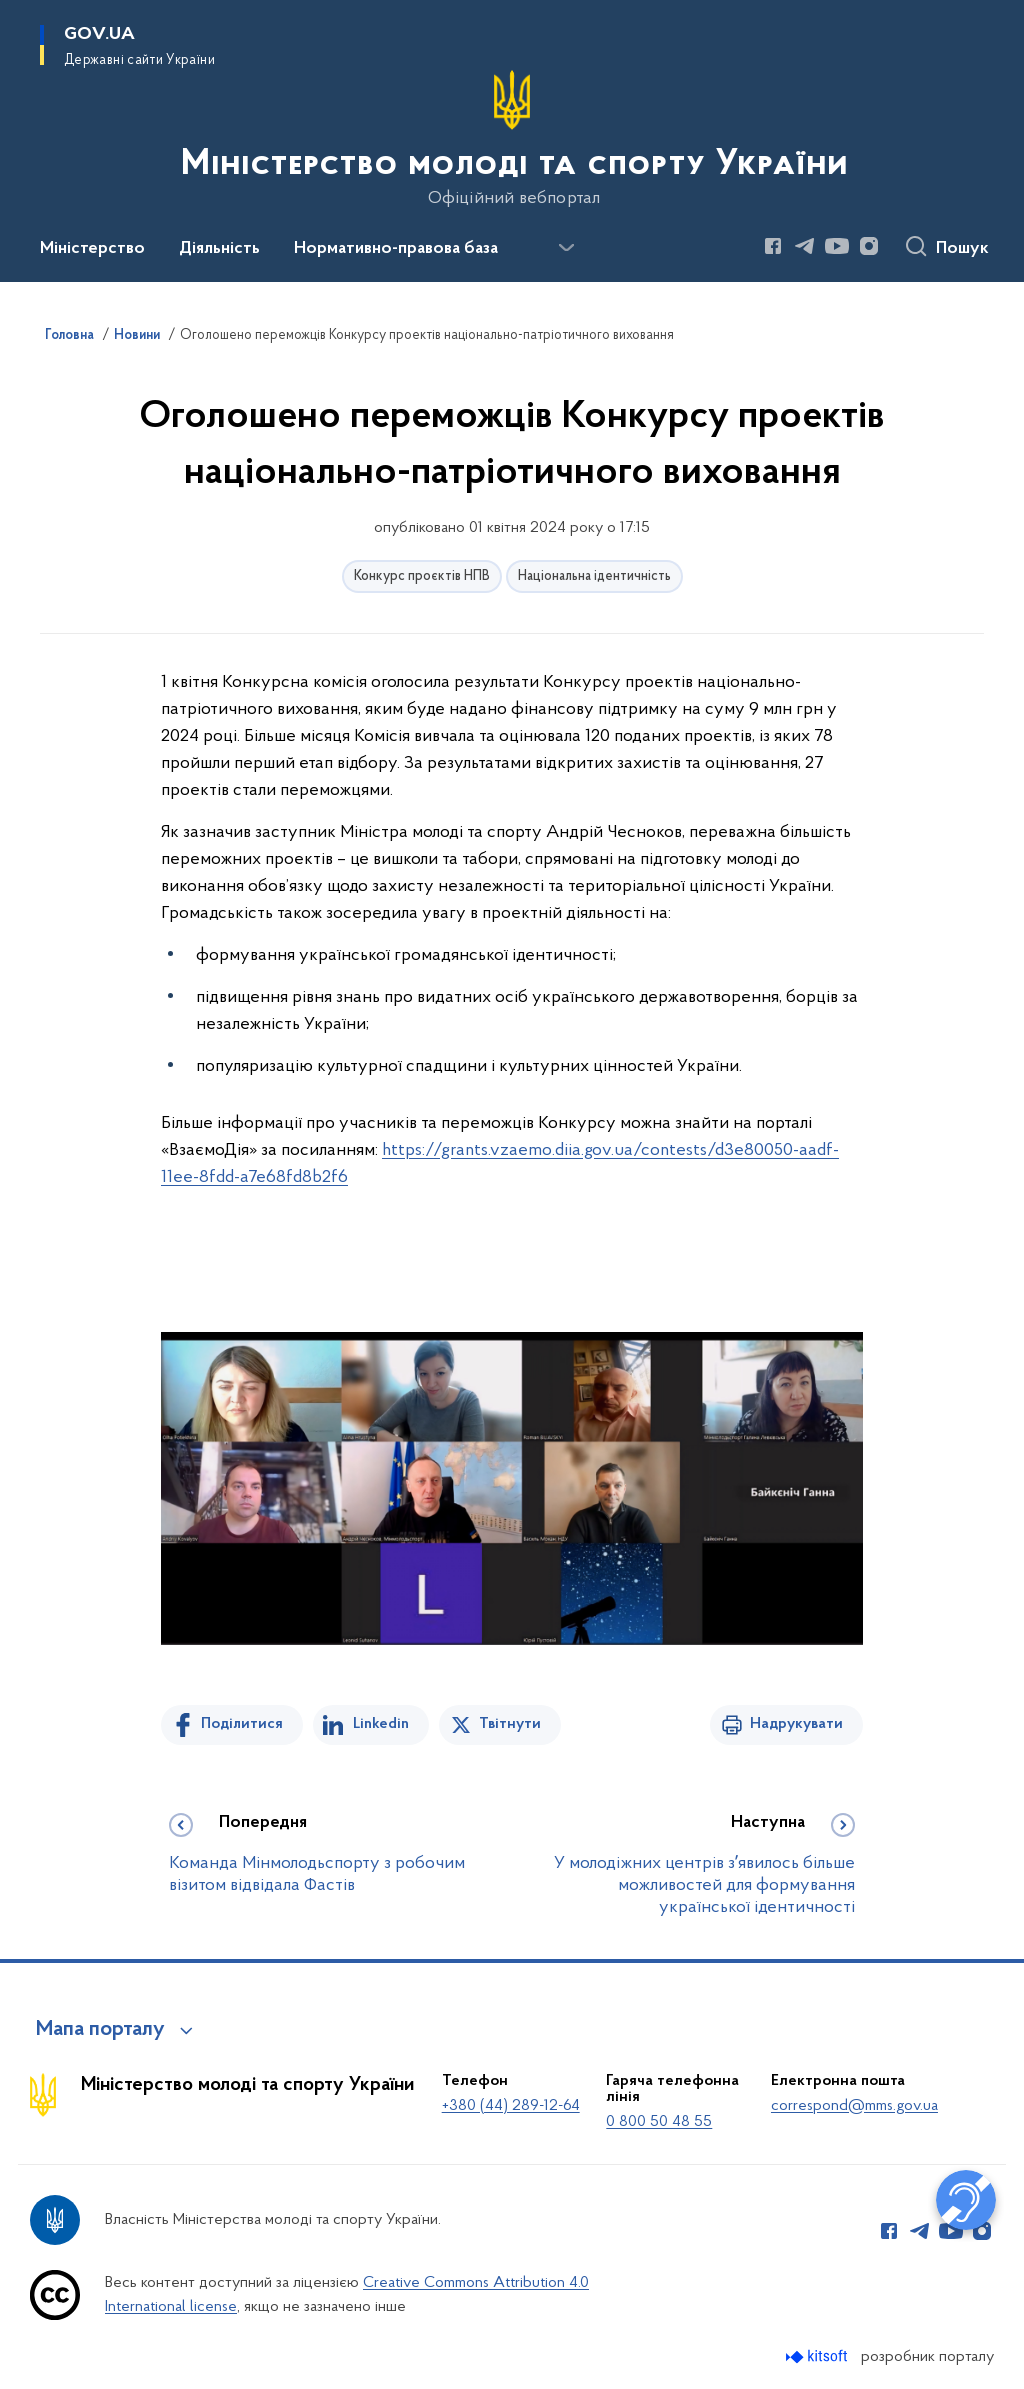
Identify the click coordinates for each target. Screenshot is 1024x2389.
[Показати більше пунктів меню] (566, 248)
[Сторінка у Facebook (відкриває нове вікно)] (773, 246)
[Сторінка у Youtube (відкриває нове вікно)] (837, 246)
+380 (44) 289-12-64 (511, 2106)
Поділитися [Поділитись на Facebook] (242, 1724)
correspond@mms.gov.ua (854, 2106)
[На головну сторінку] (512, 139)
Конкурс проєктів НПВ (422, 576)
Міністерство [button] (92, 249)
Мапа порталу (100, 2030)
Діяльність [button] (219, 249)
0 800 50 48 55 (659, 2122)
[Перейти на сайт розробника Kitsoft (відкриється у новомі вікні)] (818, 2356)
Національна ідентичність (594, 576)
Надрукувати (796, 1724)
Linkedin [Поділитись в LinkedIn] (381, 1724)
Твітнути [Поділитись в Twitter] (510, 1724)
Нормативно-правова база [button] (396, 249)
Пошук (962, 249)
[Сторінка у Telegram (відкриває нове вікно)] (805, 246)
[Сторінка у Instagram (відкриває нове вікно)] (869, 246)
